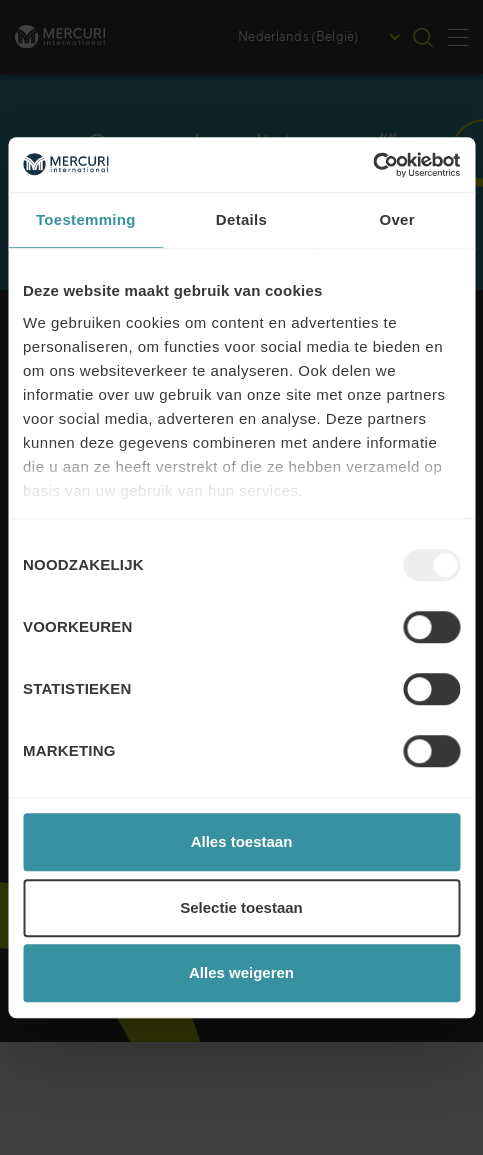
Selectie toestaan (241, 907)
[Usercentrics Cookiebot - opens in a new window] (372, 165)
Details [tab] (241, 219)
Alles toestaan (242, 841)
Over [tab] (396, 219)
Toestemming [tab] (86, 219)
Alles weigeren (241, 972)
